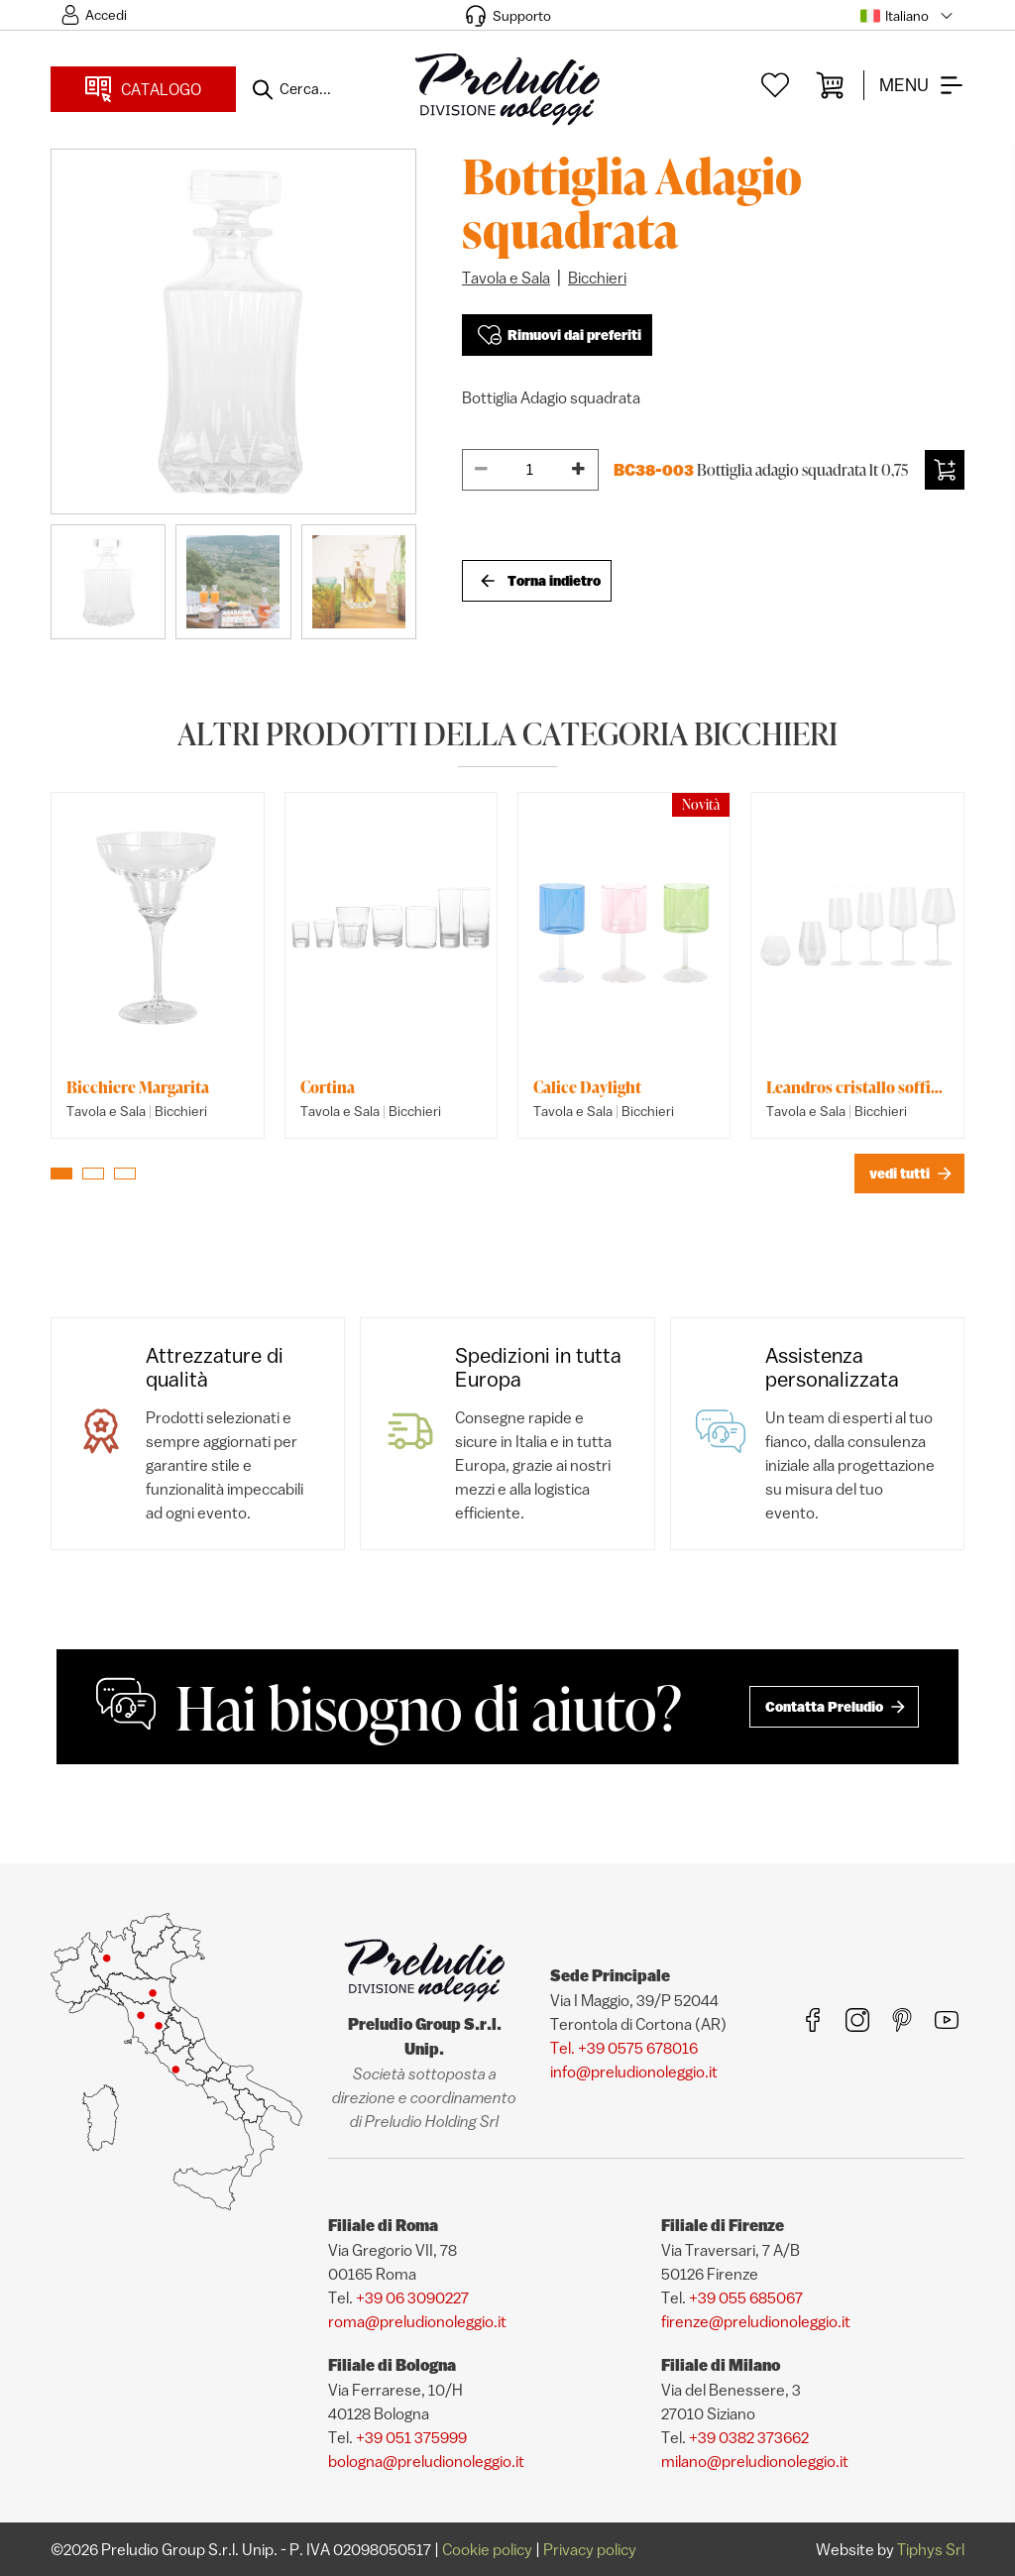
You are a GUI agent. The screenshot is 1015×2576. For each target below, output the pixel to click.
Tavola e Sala (506, 277)
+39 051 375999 (411, 2437)
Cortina (327, 1087)
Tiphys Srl (930, 2549)
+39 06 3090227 (412, 2297)
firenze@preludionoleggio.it (755, 2321)
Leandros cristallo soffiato (857, 1087)
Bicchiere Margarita (137, 1087)
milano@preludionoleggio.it (754, 2461)
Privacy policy (589, 2549)
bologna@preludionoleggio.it (426, 2461)
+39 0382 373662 (749, 2437)
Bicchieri (597, 277)
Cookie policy (487, 2549)
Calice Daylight (587, 1087)
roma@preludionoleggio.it (417, 2321)
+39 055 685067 (746, 2297)
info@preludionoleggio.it (634, 2071)
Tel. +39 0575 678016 (624, 2048)
